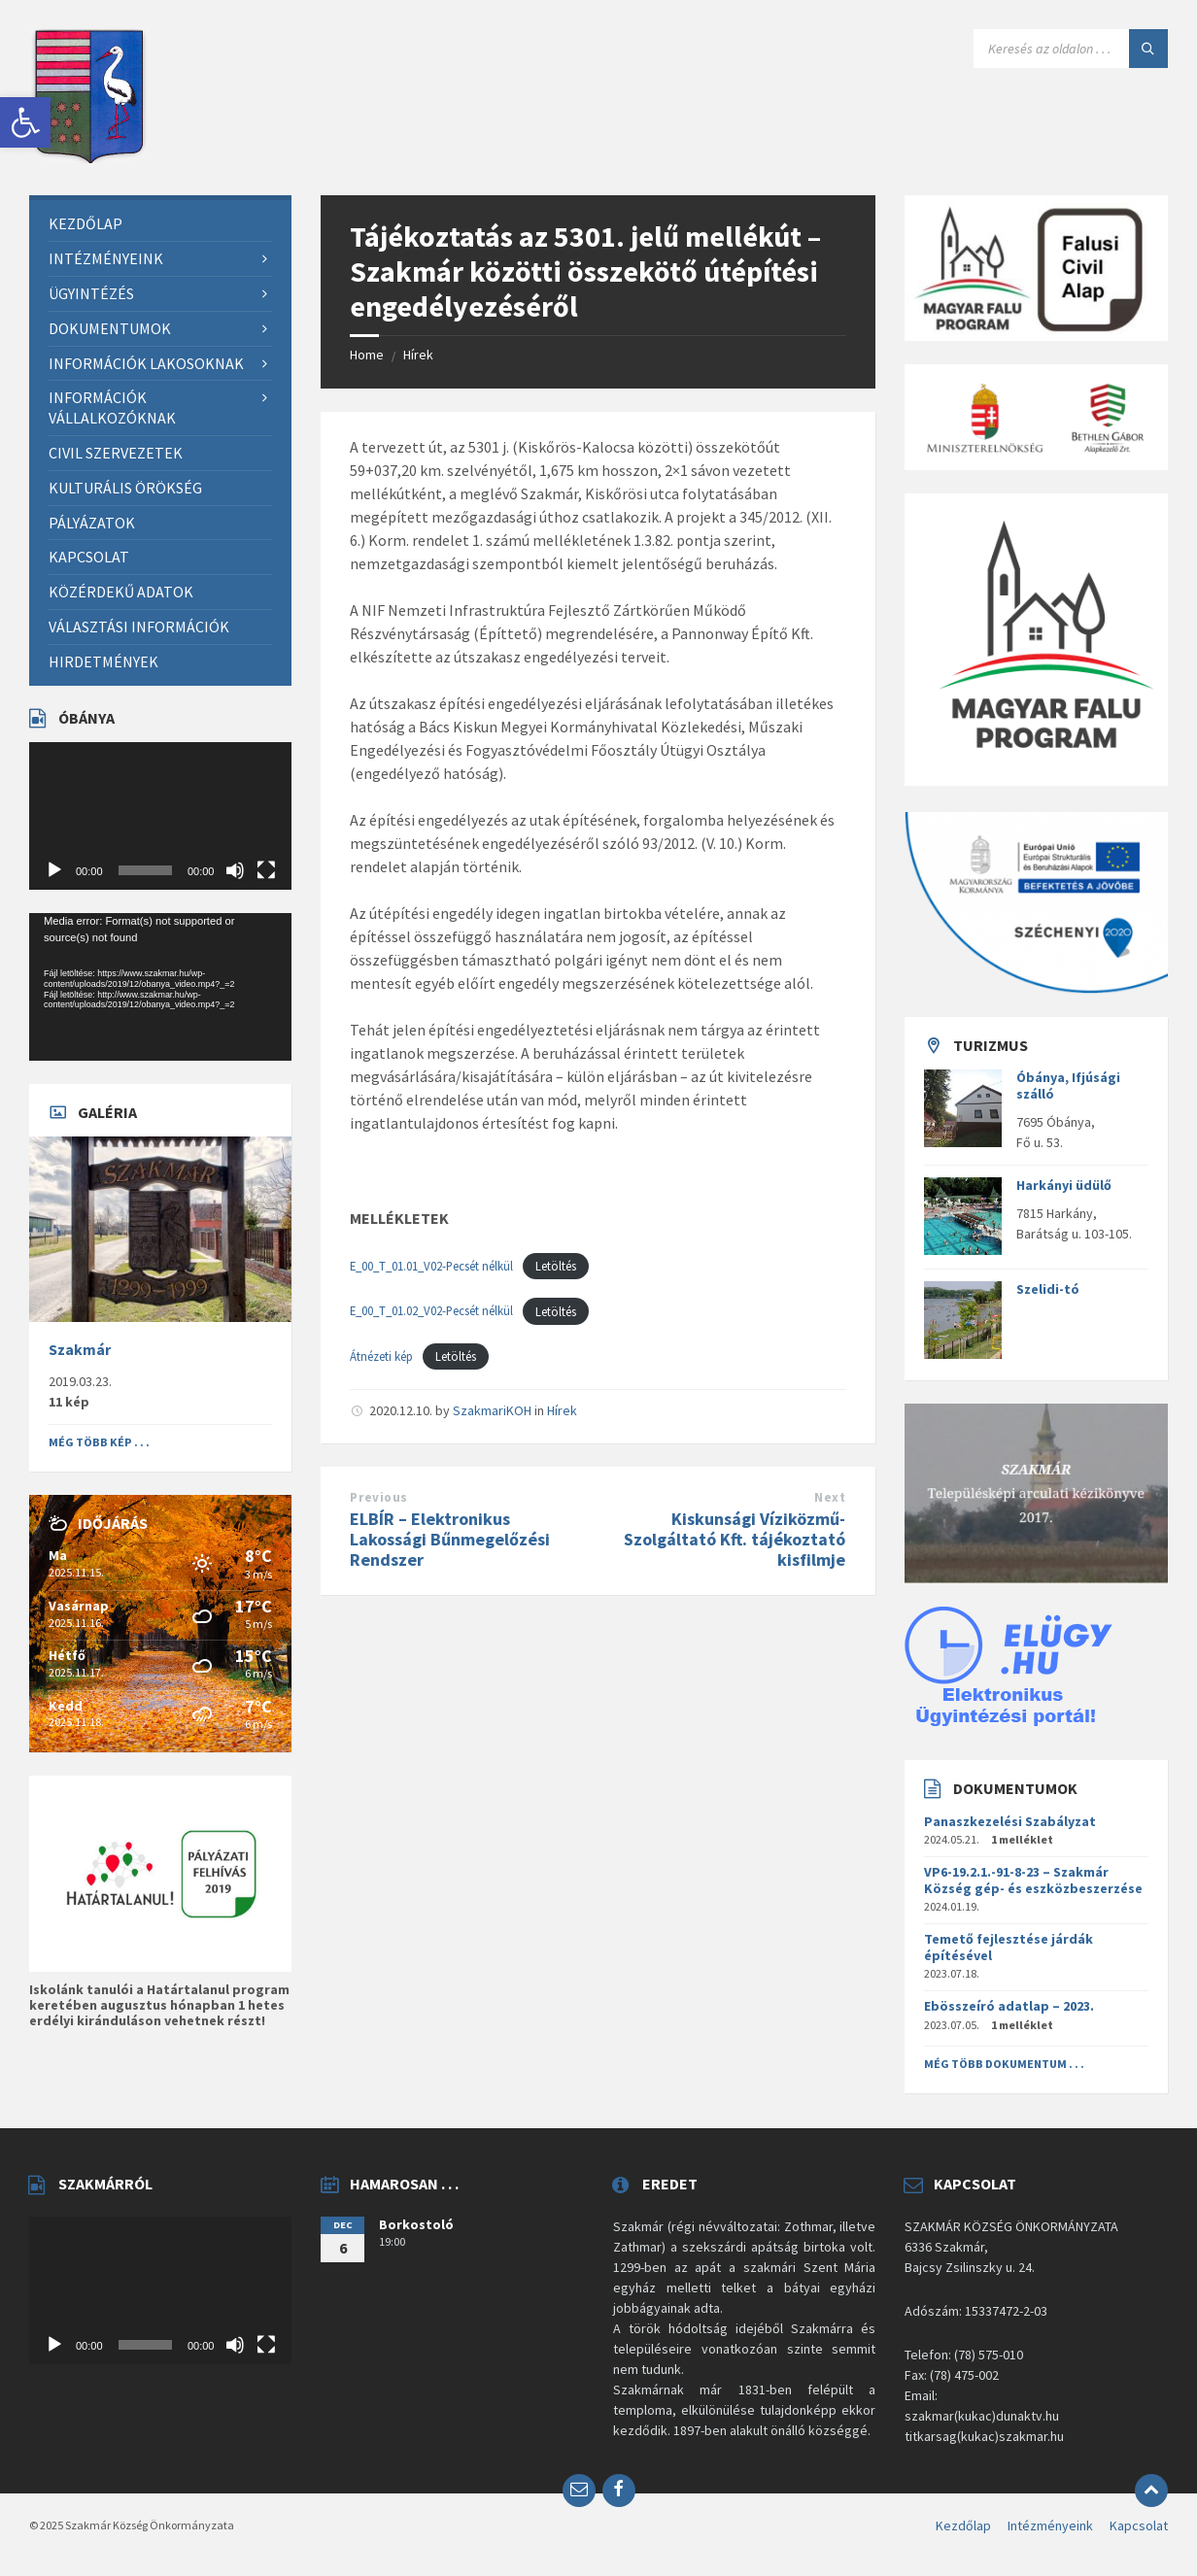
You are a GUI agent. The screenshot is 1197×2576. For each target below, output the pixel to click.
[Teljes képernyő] (266, 870)
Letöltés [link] (555, 1265)
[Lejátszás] (54, 870)
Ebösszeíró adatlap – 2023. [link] (1009, 2006)
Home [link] (367, 354)
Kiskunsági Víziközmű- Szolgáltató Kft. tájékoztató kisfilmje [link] (734, 1539)
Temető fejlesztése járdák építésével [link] (1008, 1947)
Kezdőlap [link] (963, 2525)
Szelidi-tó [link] (1047, 1289)
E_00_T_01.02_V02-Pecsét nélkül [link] (431, 1311)
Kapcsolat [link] (1139, 2525)
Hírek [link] (418, 354)
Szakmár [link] (80, 1349)
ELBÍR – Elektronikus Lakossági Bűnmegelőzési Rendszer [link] (450, 1539)
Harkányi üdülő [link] (1064, 1185)
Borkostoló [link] (416, 2224)
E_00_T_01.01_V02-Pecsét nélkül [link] (431, 1265)
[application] (160, 816)
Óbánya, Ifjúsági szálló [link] (1068, 1085)
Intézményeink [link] (1050, 2525)
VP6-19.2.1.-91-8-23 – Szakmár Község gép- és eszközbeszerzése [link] (1033, 1880)
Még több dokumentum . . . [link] (1004, 2063)
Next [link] (829, 1497)
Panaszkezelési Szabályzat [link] (1010, 1821)
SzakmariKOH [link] (492, 1410)
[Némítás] (235, 870)
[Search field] (1071, 48)
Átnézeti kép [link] (381, 1356)
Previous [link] (378, 1497)
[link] (25, 122)
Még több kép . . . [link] (99, 1442)
